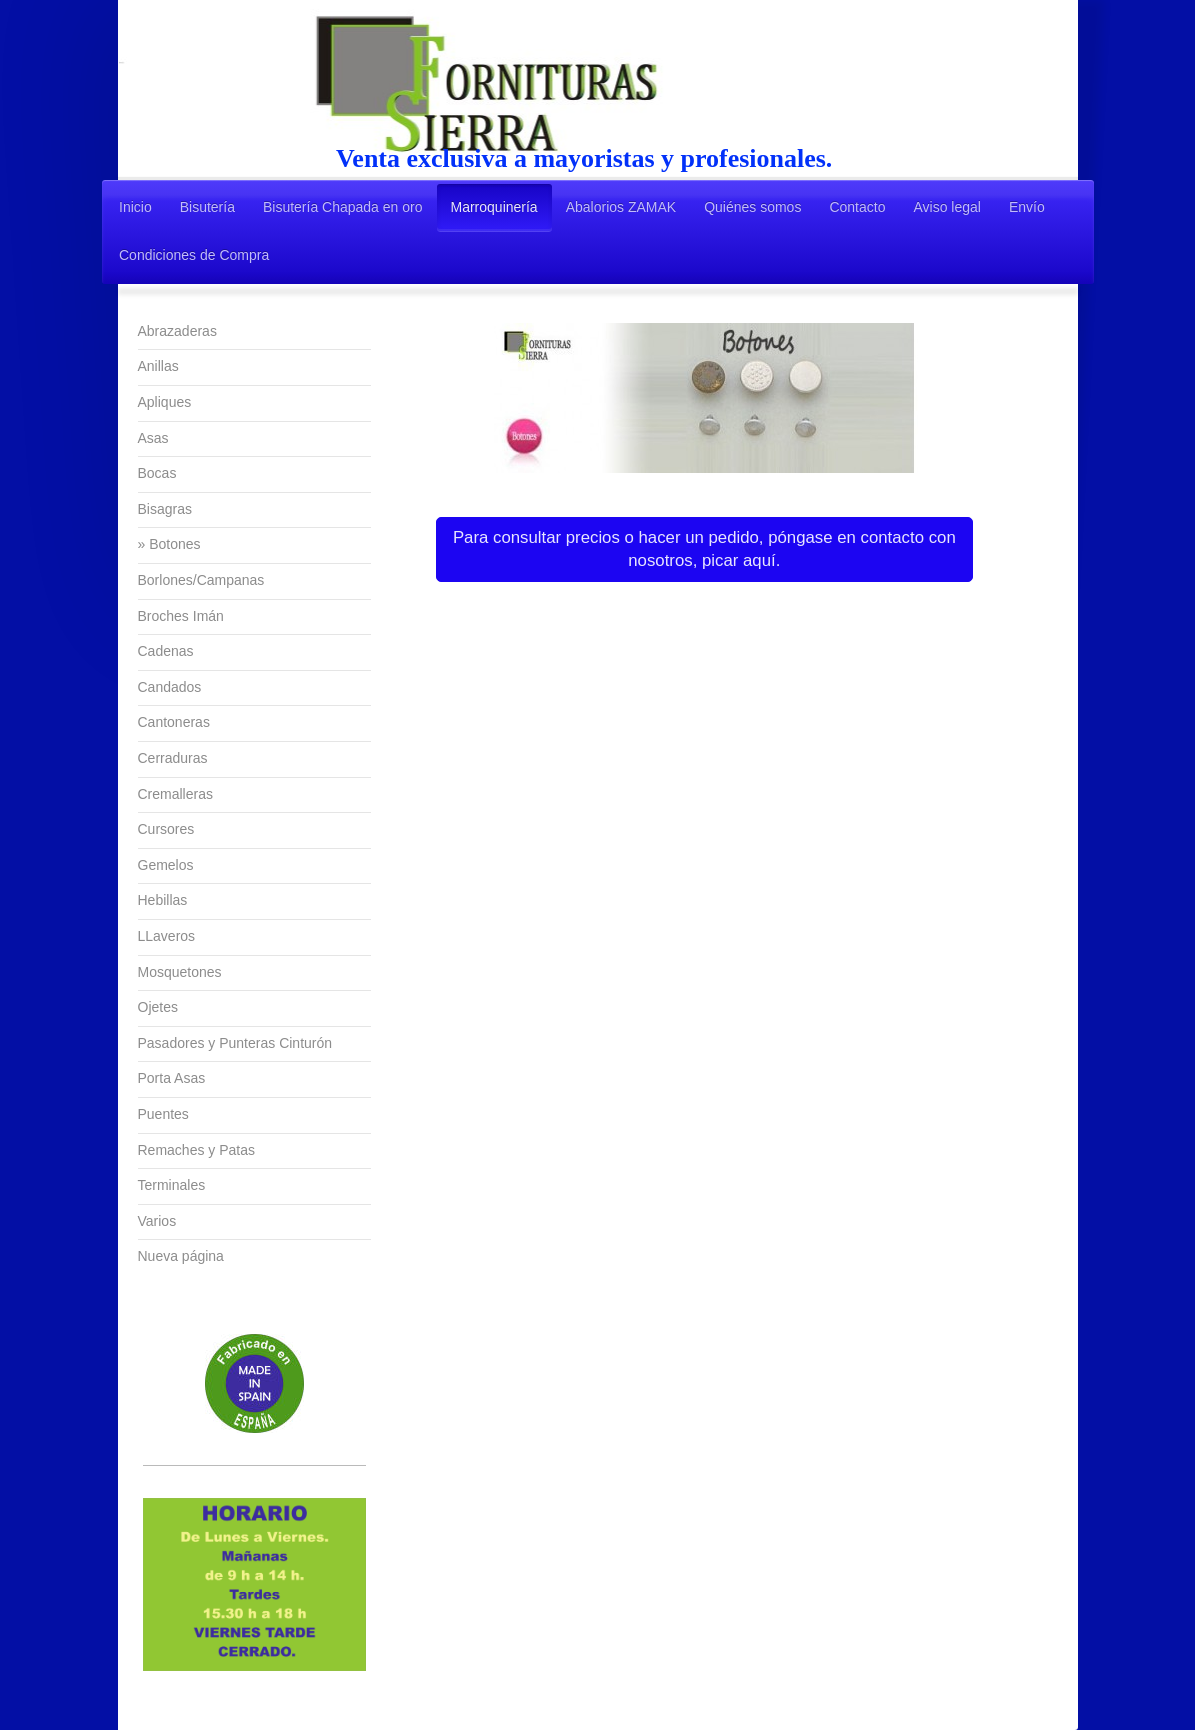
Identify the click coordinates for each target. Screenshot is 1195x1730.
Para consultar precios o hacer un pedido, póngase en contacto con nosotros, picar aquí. (704, 549)
